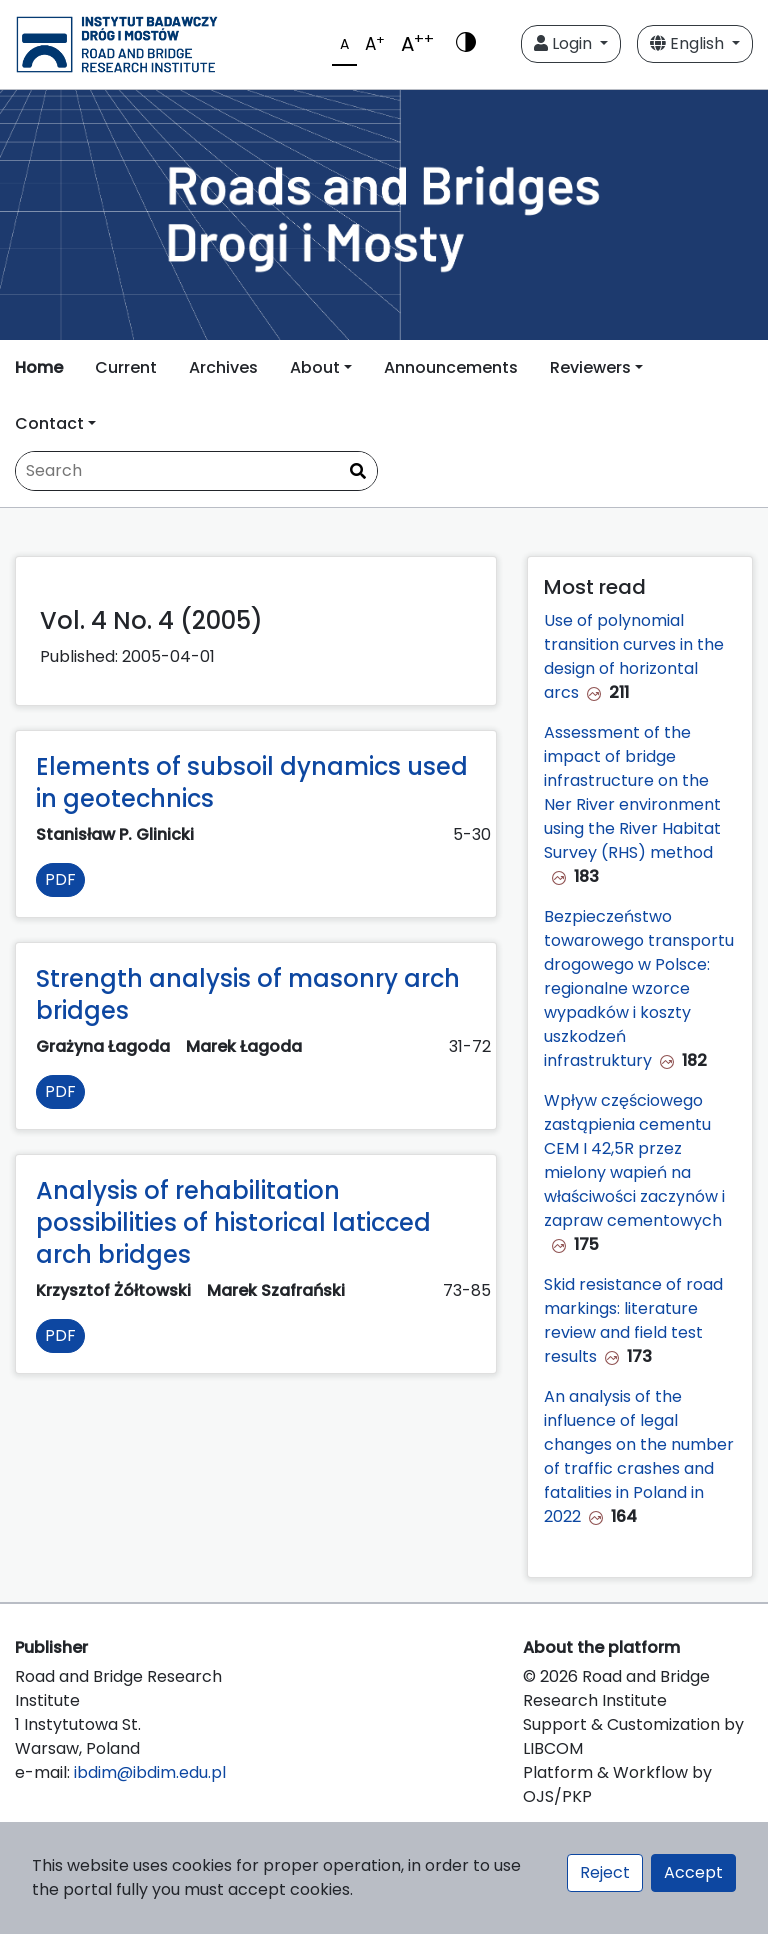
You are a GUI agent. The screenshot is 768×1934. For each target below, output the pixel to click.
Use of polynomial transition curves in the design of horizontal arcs (634, 656)
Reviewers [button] (590, 367)
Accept (693, 1872)
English (689, 43)
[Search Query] (196, 471)
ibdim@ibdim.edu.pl (150, 1772)
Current (126, 367)
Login (565, 43)
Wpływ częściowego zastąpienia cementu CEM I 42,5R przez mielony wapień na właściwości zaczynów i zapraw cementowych (634, 1160)
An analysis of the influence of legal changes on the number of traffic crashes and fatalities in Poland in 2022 (639, 1456)
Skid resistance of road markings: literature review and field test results (633, 1320)
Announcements (451, 367)
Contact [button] (49, 423)
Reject (605, 1872)
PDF (60, 879)
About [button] (315, 367)
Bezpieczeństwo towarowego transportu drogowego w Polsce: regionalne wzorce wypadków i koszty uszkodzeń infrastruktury (639, 988)
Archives (223, 367)
